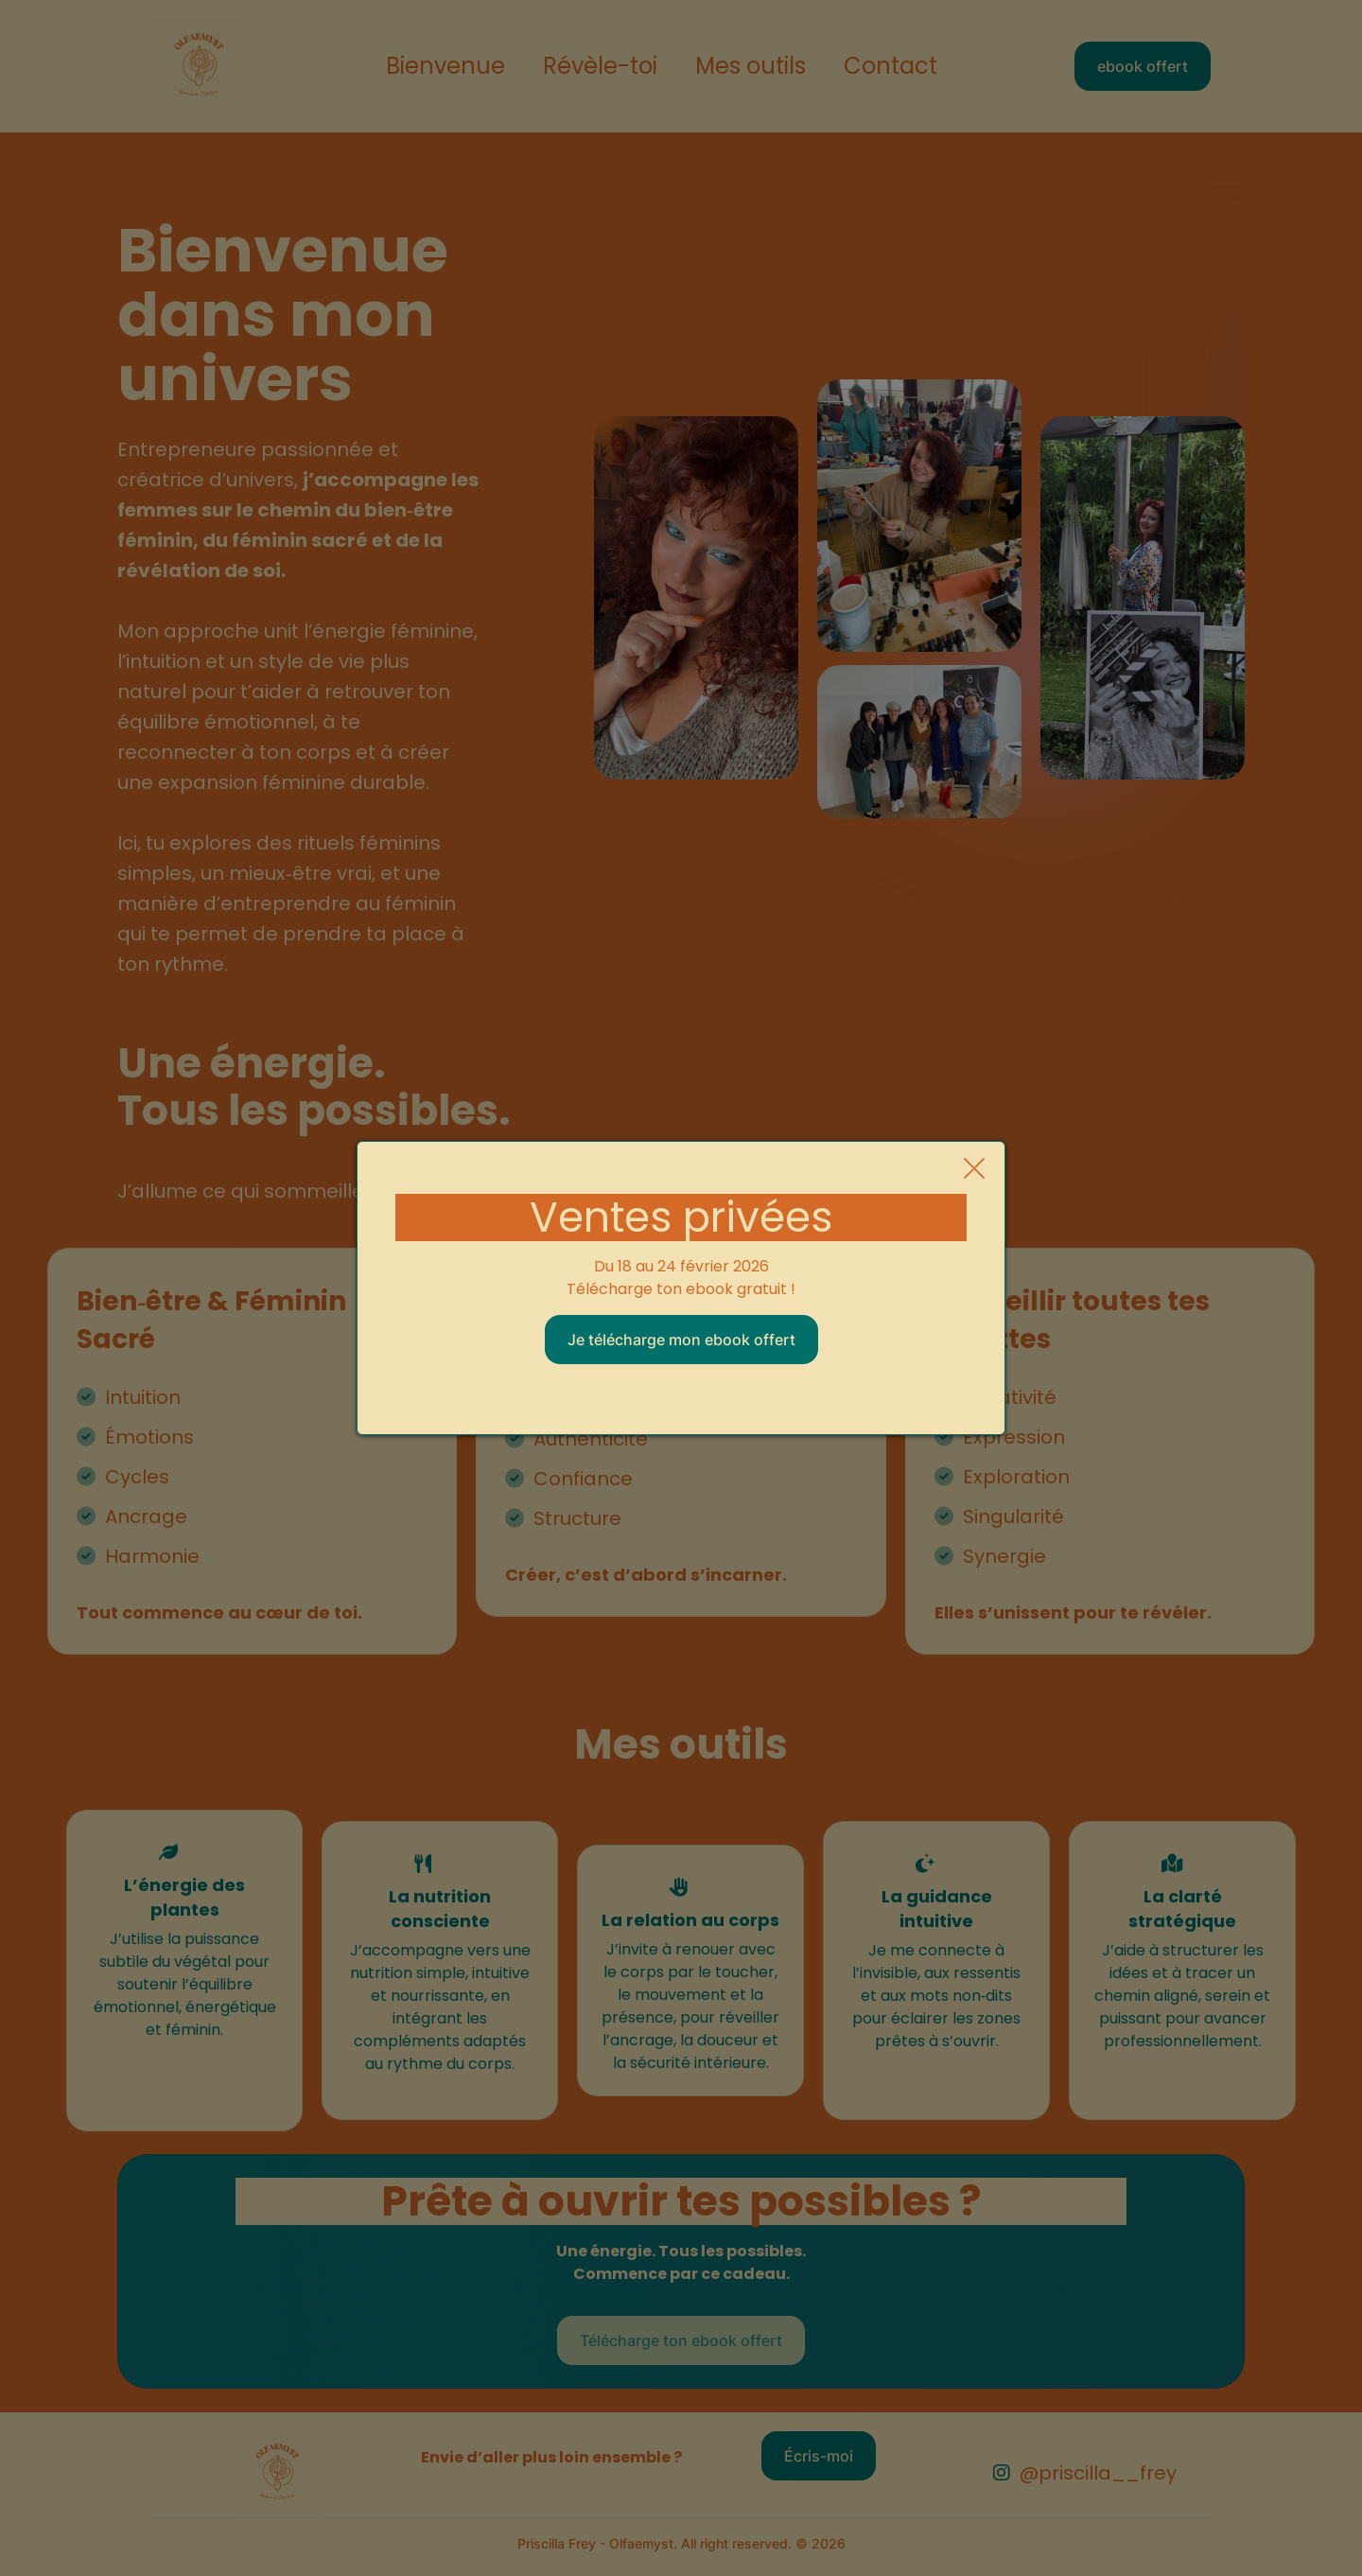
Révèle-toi (600, 66)
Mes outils (750, 66)
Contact (890, 66)
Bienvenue (445, 66)
